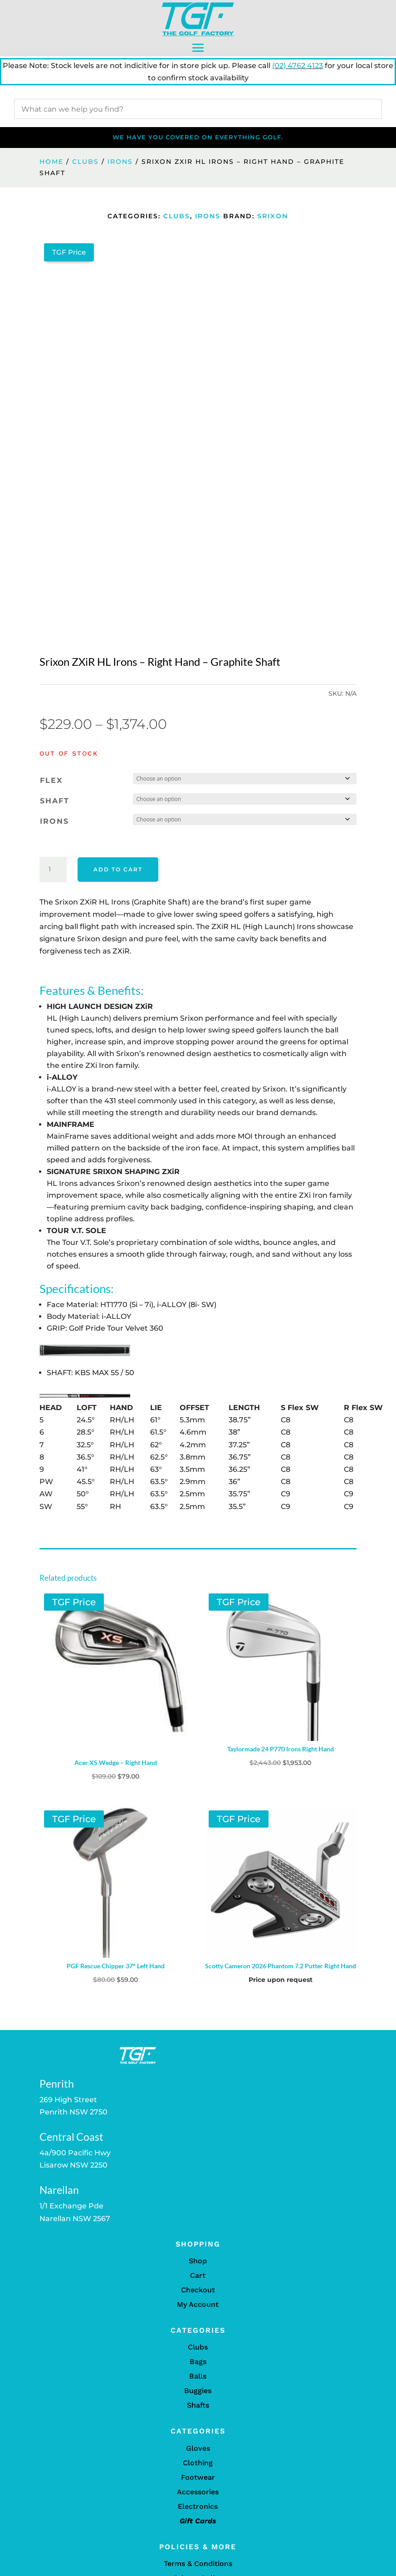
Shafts (198, 2405)
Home (51, 161)
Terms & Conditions (198, 2563)
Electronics (198, 2506)
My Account (198, 2304)
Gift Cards (198, 2521)
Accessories (198, 2492)
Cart (197, 2275)
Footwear (198, 2477)
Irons (120, 161)
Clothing (198, 2462)
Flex (51, 780)
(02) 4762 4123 (297, 65)
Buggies (197, 2390)
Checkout (198, 2290)
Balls (197, 2376)
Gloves (198, 2448)
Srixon (272, 216)
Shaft (54, 800)
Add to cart (117, 869)
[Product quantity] (53, 869)
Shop (198, 2260)
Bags (198, 2361)
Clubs (85, 161)
